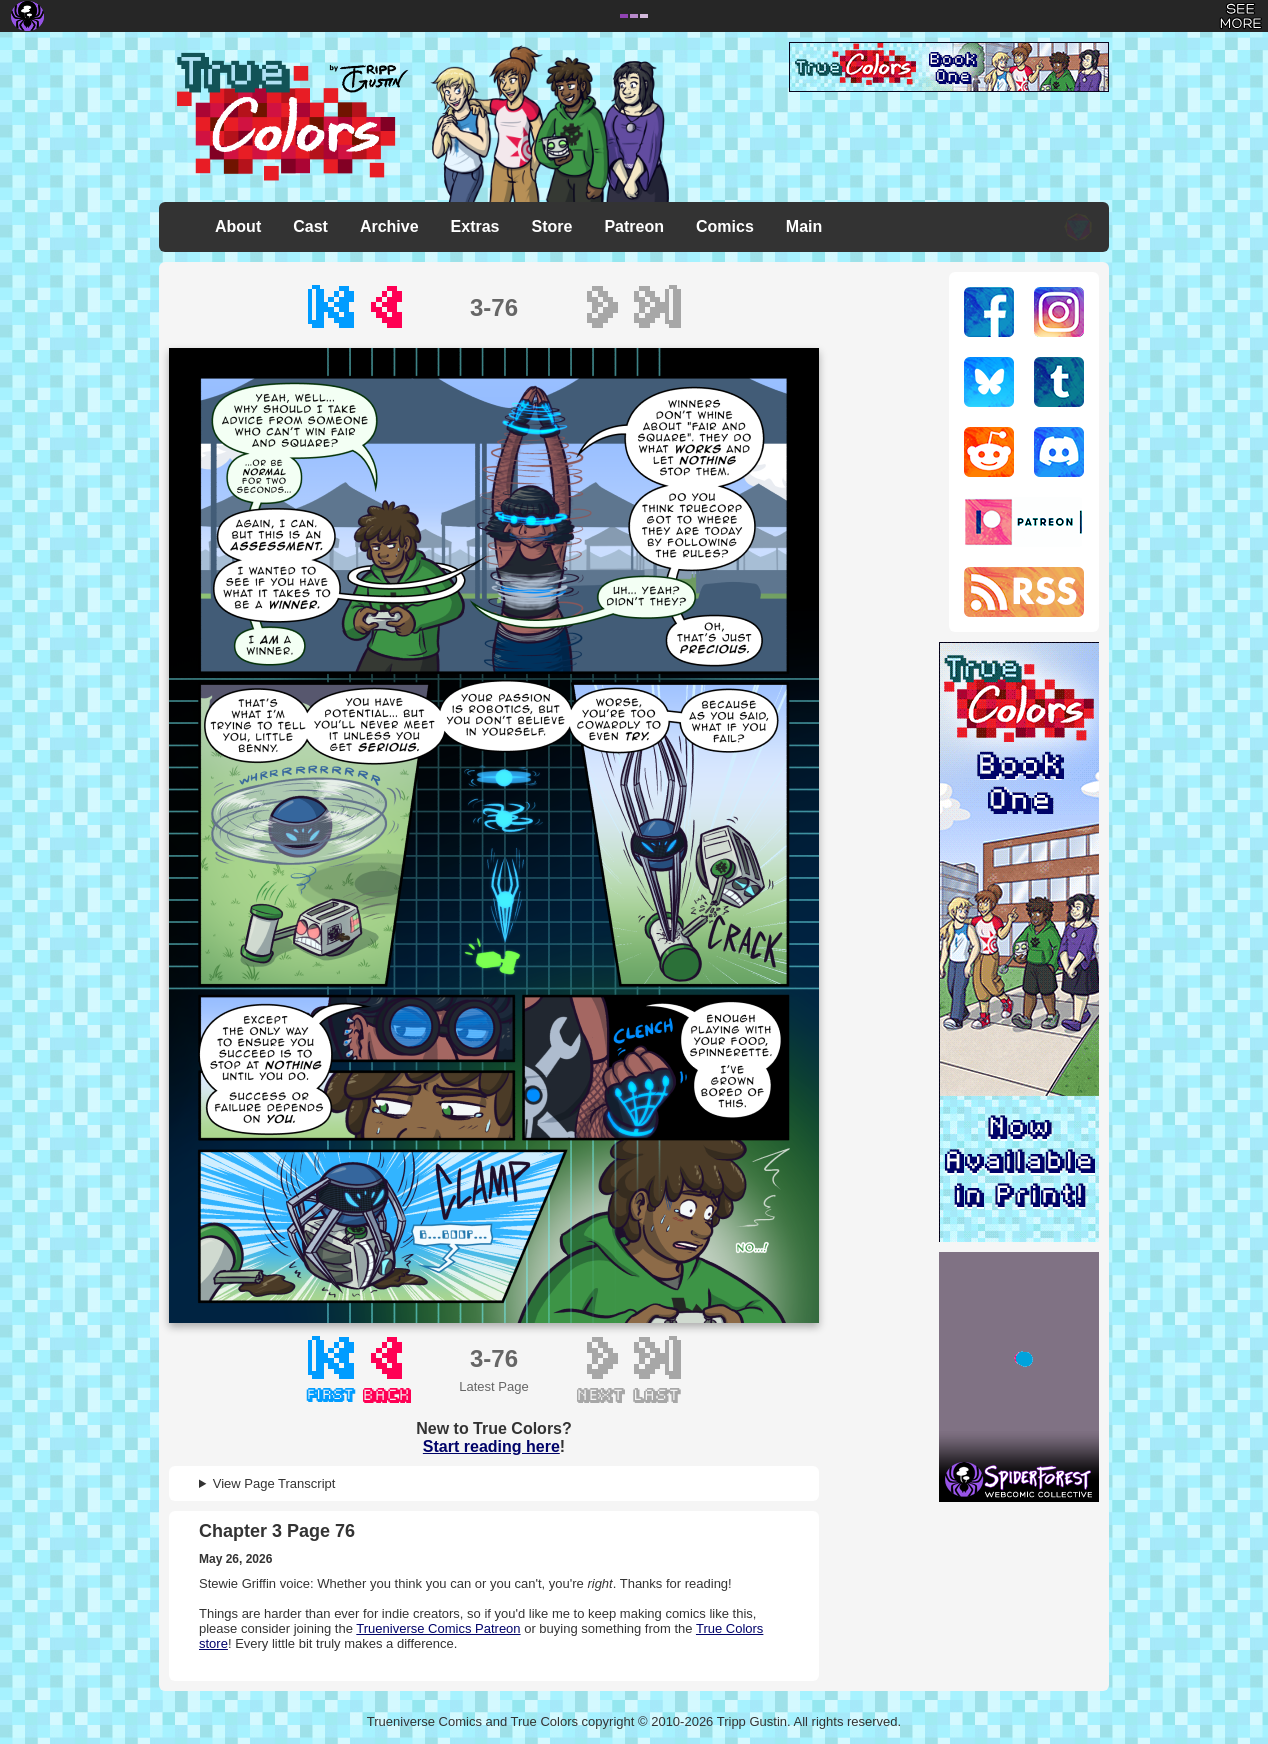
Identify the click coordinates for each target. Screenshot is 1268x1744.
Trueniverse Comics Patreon (438, 1628)
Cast (310, 226)
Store (552, 226)
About (238, 226)
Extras (475, 226)
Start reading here (491, 1446)
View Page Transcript (274, 1483)
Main (804, 226)
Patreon (634, 226)
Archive (389, 226)
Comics (725, 226)
